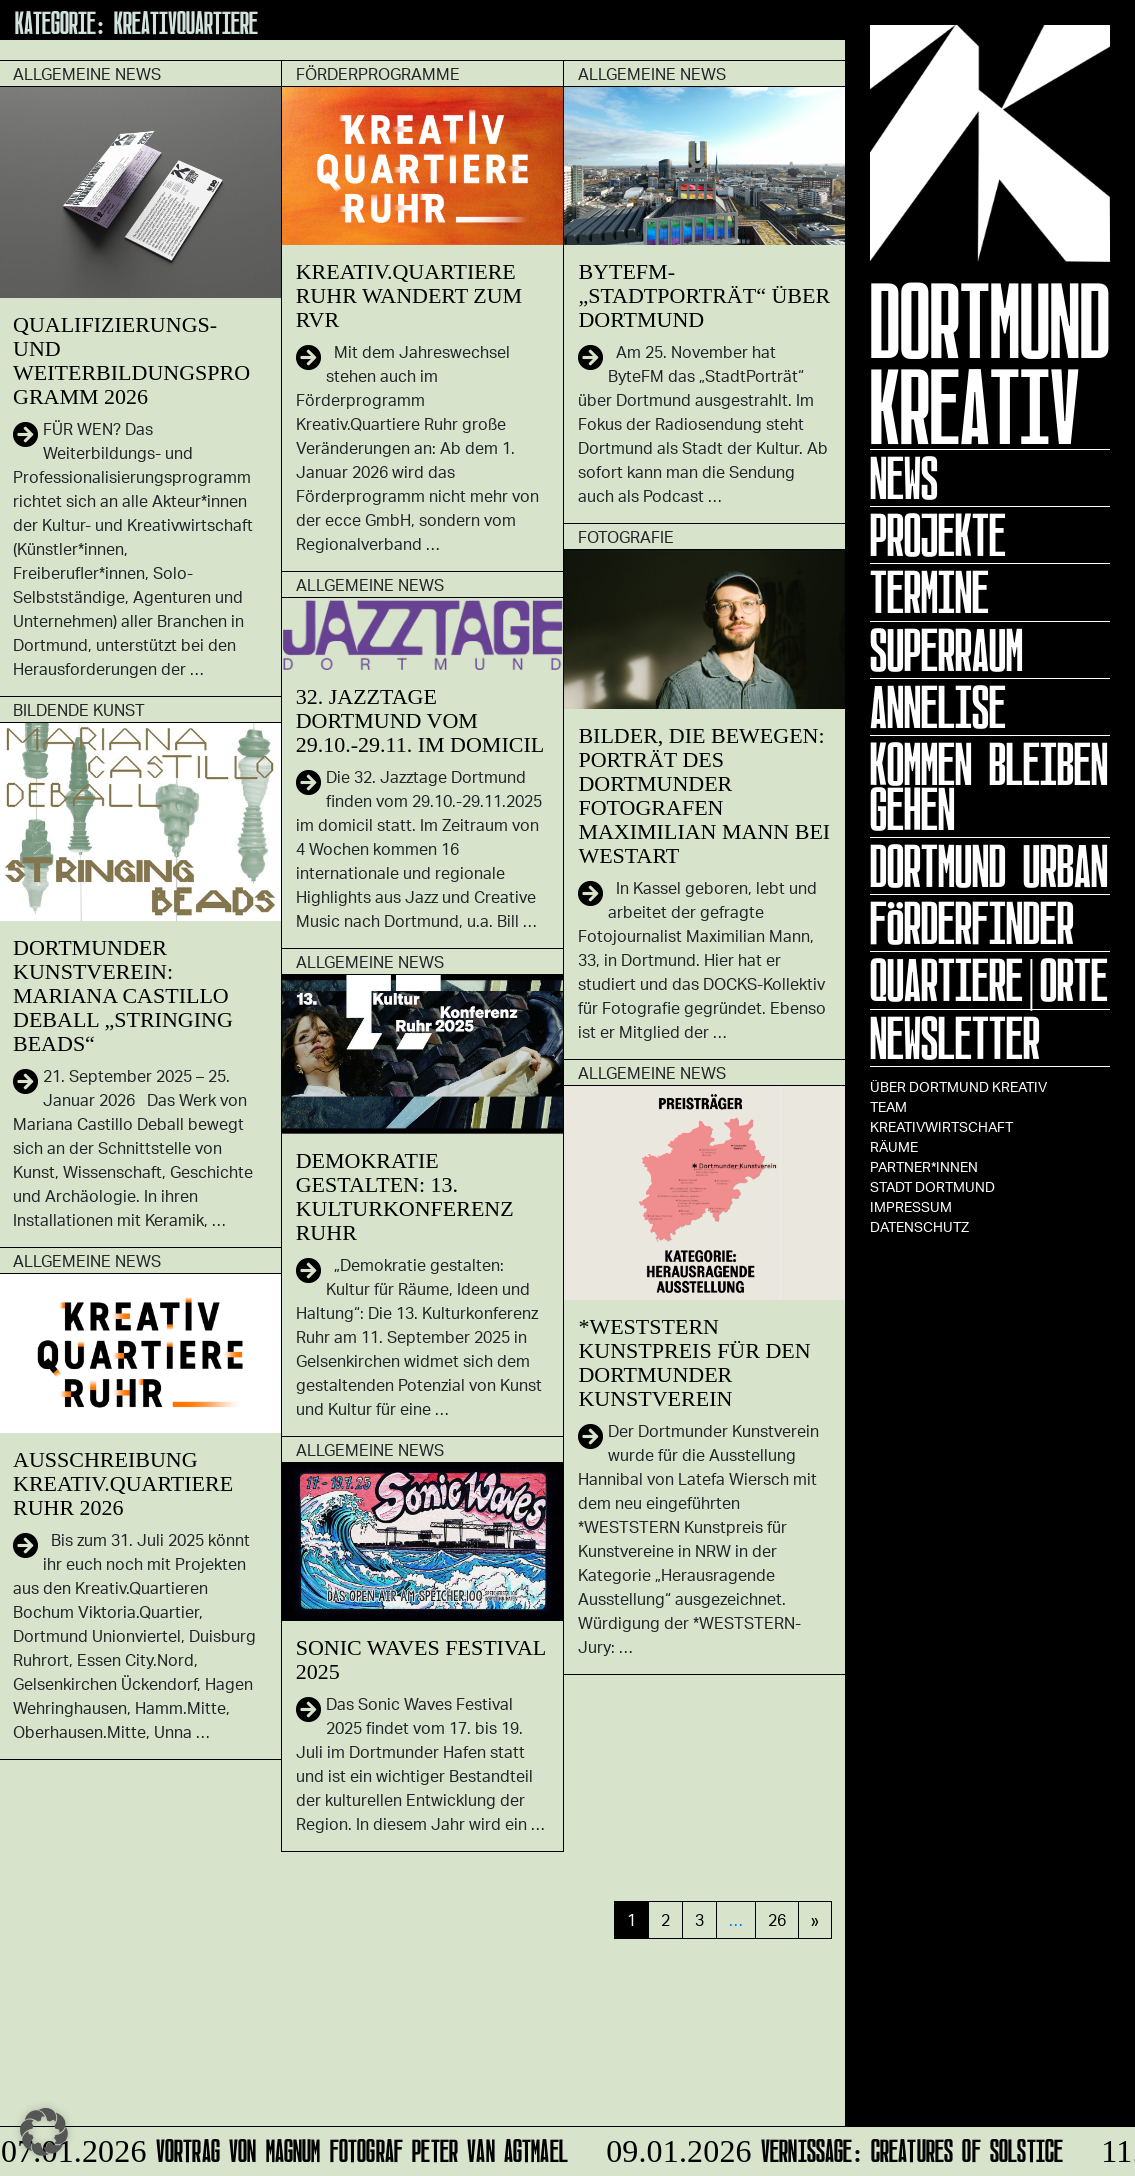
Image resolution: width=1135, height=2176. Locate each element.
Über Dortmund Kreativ (958, 1086)
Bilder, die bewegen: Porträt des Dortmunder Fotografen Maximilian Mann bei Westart (704, 795)
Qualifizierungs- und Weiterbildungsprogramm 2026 (131, 360)
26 (777, 1919)
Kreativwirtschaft (941, 1126)
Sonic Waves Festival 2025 (421, 1659)
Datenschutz (919, 1226)
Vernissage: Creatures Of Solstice (831, 2147)
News (904, 478)
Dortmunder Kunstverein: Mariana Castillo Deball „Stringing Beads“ (123, 995)
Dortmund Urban (989, 866)
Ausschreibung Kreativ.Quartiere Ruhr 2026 (123, 1483)
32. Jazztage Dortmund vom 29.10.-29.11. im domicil (420, 720)
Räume (894, 1146)
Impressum (911, 1206)
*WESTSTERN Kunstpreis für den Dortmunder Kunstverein (694, 1362)
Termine (929, 592)
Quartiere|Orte (989, 980)
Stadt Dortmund (932, 1186)
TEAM (888, 1106)
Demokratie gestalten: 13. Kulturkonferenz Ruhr (405, 1196)
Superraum (946, 650)
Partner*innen (924, 1166)
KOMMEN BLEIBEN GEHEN (989, 786)
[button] (44, 2132)
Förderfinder (972, 923)
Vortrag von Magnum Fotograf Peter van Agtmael (286, 2147)
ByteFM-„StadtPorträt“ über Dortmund (704, 295)
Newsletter (955, 1038)
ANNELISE (938, 707)
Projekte (938, 535)
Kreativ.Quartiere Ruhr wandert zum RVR (409, 295)
